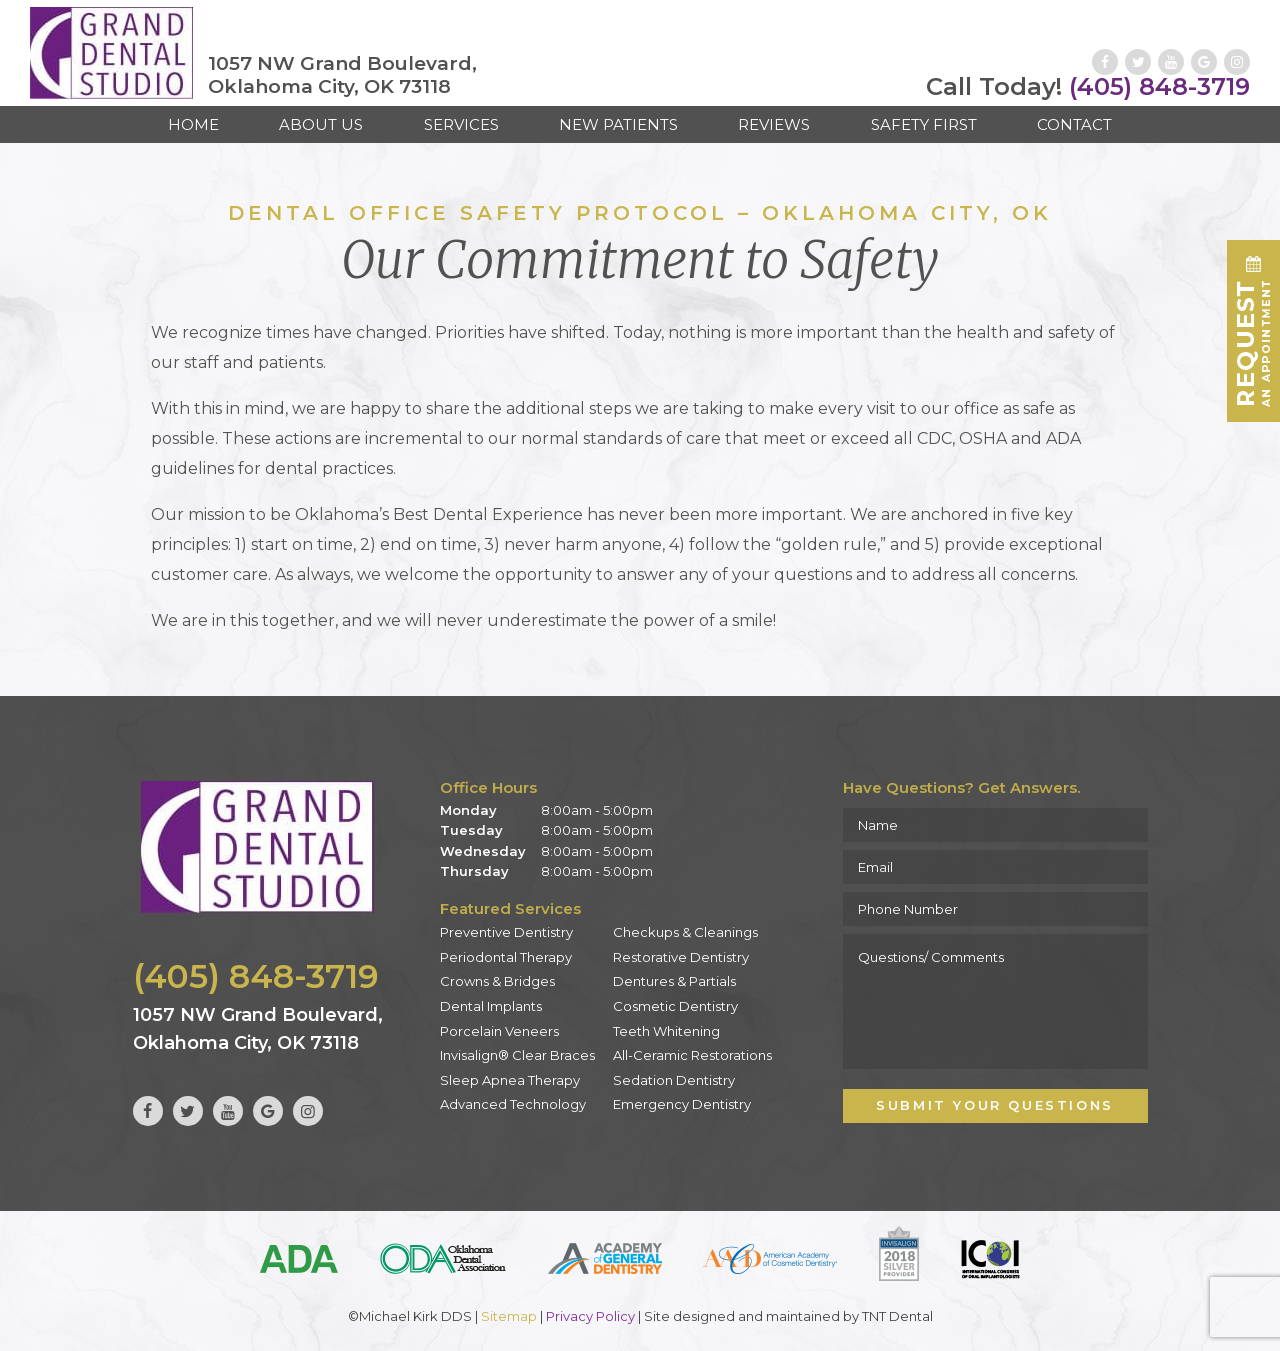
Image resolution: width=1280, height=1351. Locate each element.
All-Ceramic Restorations (692, 1055)
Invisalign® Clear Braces (517, 1055)
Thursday (474, 871)
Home (193, 124)
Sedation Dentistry (674, 1080)
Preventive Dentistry (506, 932)
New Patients (618, 124)
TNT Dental (897, 1316)
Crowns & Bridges (497, 981)
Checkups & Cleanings (685, 932)
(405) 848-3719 (1088, 87)
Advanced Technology (513, 1104)
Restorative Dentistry (681, 957)
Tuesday (471, 830)
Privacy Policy (590, 1316)
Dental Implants (491, 1006)
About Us (321, 124)
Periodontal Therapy (506, 957)
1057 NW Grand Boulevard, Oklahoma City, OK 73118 (342, 75)
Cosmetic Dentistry (675, 1006)
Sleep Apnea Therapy (510, 1080)
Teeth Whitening (666, 1031)
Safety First (924, 124)
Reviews (774, 124)
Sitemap (509, 1316)
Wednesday (483, 851)
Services (461, 124)
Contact (1074, 124)
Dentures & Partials (674, 981)
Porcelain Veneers (499, 1031)
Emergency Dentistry (682, 1104)
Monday (468, 810)
